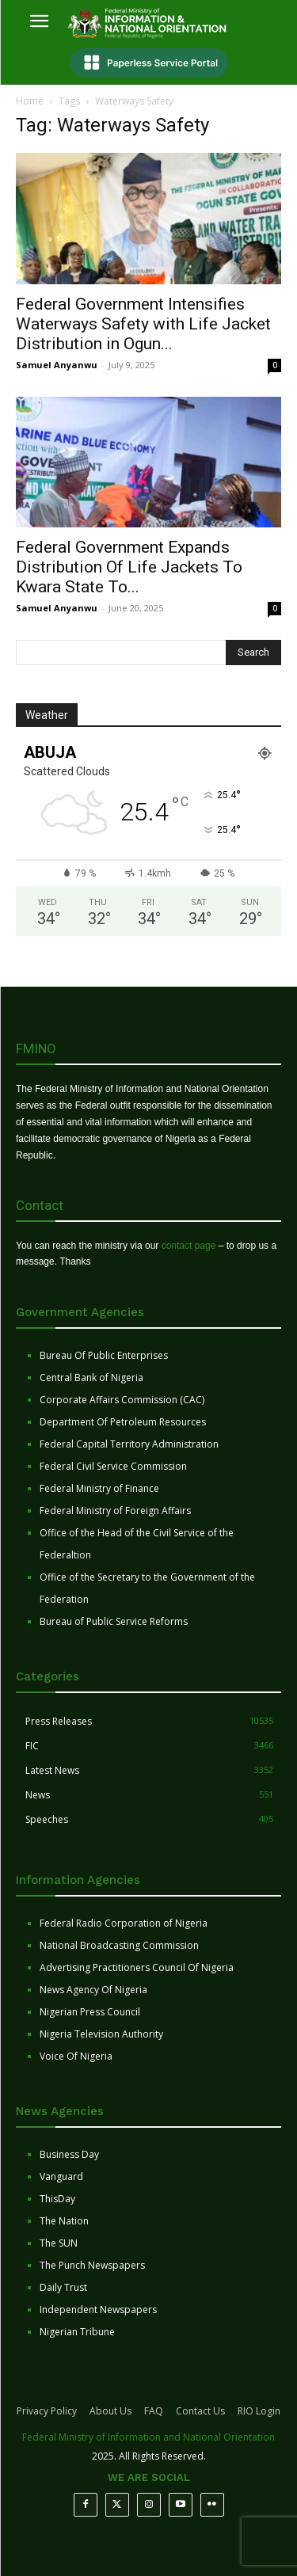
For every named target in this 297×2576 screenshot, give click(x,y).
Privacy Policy (47, 2411)
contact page (189, 1245)
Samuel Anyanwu (56, 365)
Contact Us (200, 2411)
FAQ (153, 2411)
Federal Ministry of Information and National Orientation (148, 2437)
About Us (110, 2411)
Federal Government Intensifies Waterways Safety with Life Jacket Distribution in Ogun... (143, 324)
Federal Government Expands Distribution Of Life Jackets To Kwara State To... (129, 567)
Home (30, 101)
